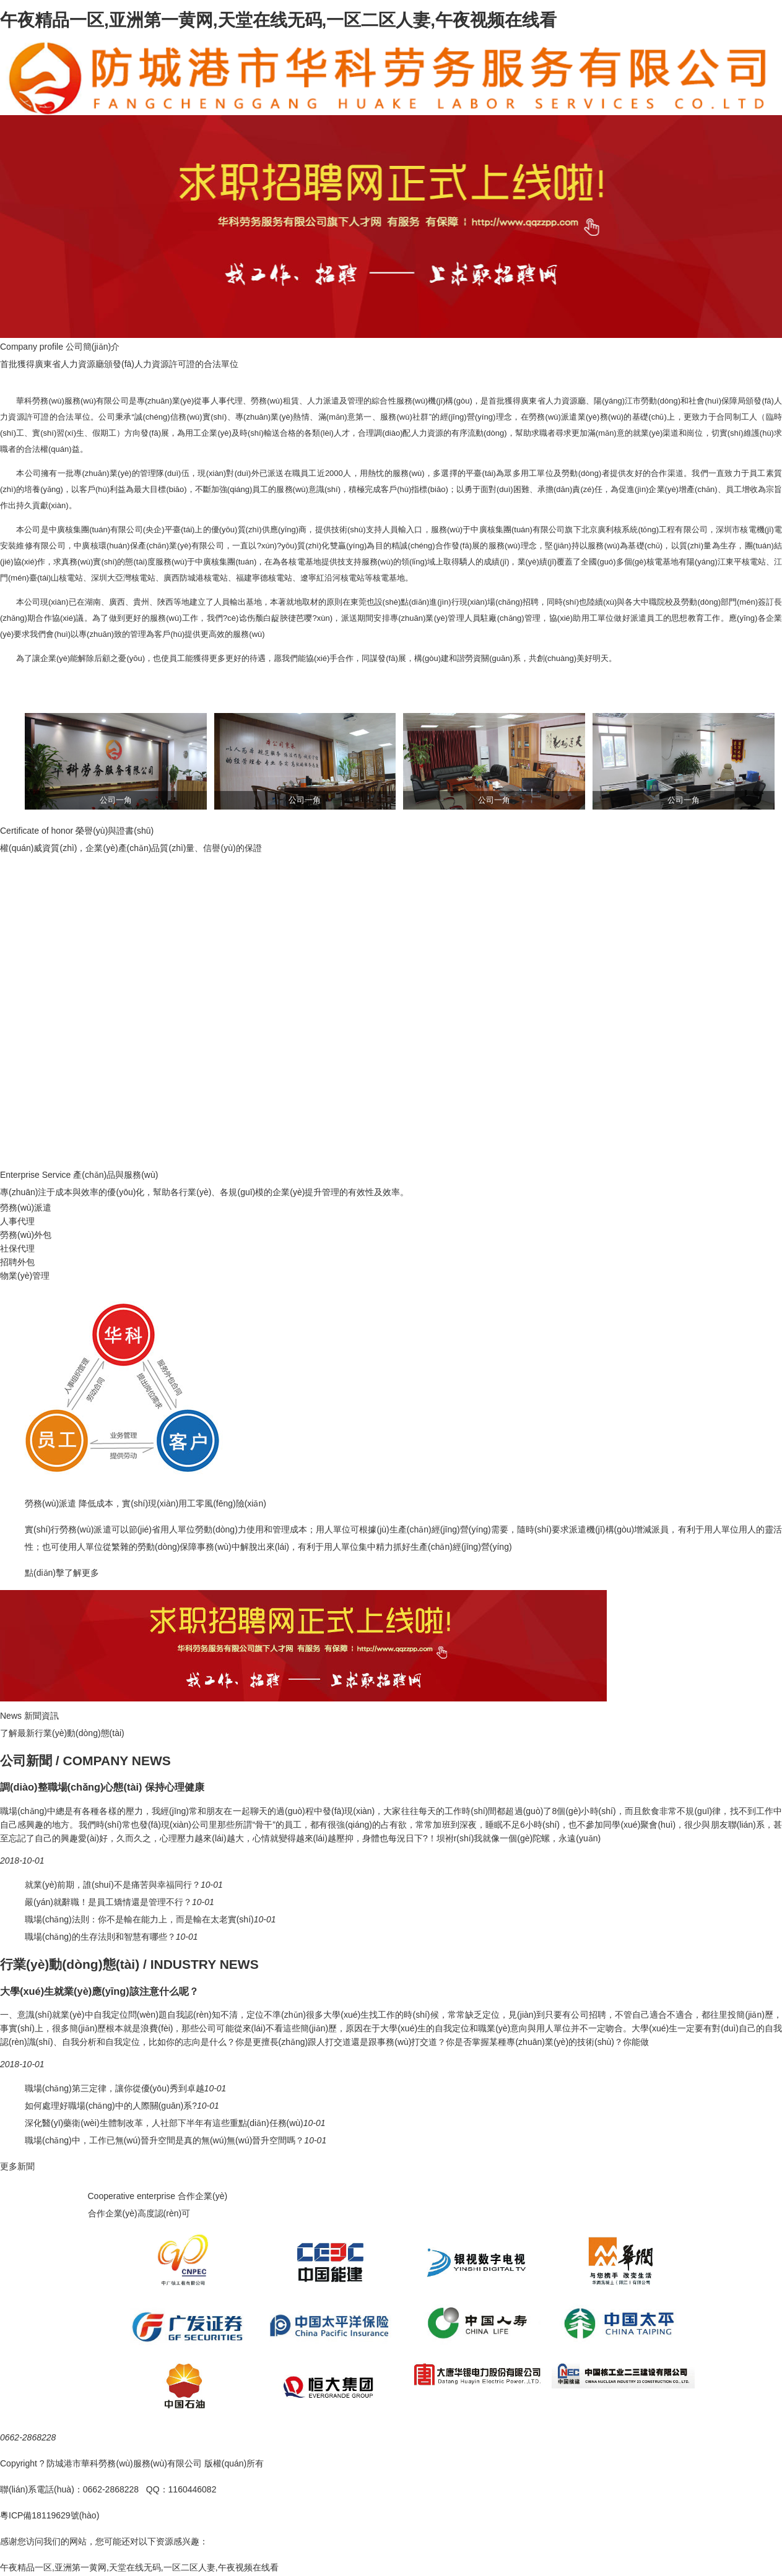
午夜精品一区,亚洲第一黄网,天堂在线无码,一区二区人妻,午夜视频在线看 (278, 20)
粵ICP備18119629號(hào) (49, 2515)
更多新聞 (17, 2166)
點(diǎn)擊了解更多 (62, 1573)
